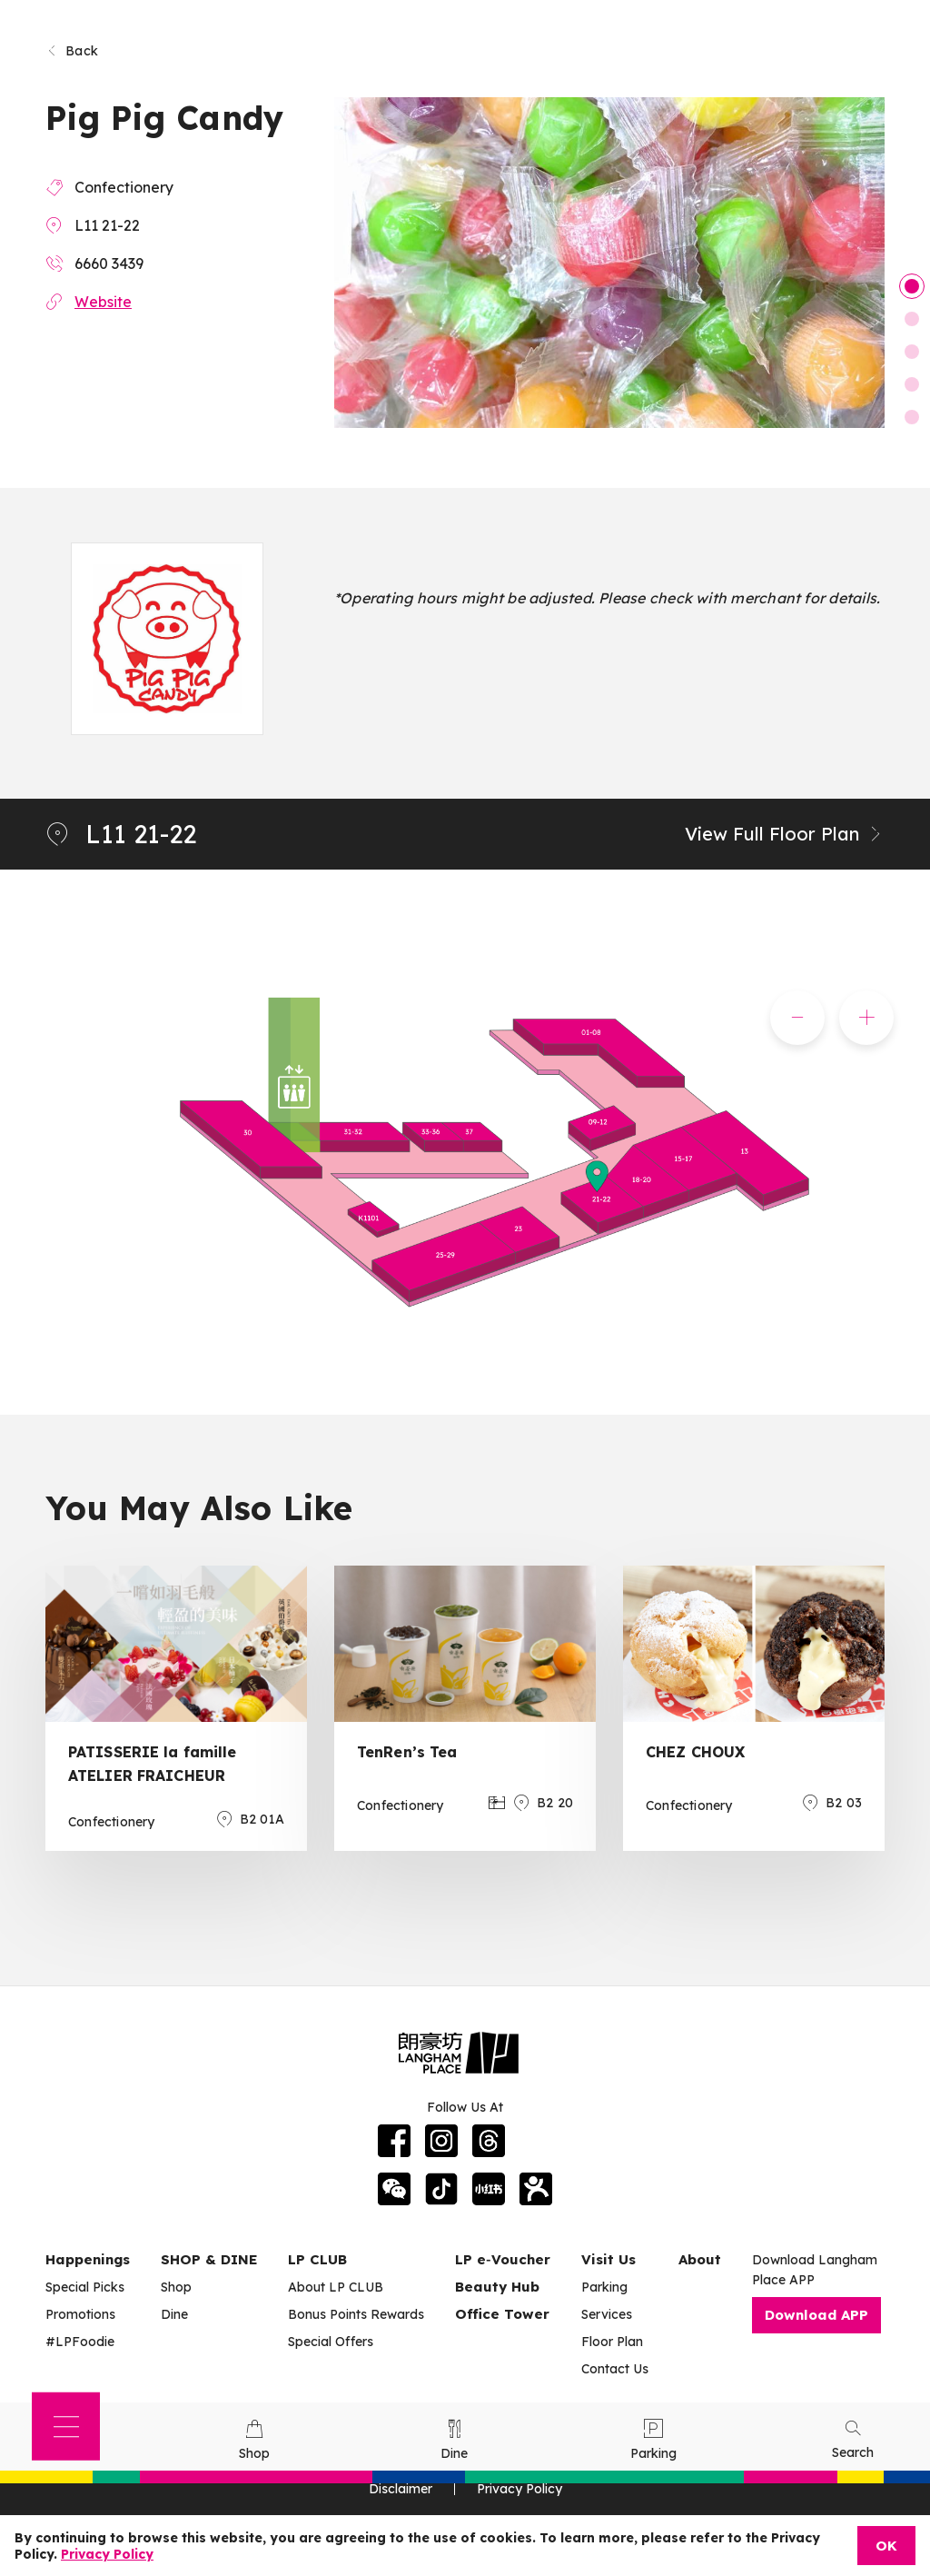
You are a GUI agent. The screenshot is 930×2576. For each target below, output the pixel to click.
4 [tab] (912, 384)
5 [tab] (912, 417)
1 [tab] (912, 286)
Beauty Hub (497, 2286)
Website (103, 302)
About (699, 2259)
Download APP (816, 2314)
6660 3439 (108, 263)
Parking (604, 2287)
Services (606, 2314)
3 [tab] (912, 352)
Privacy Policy (107, 2554)
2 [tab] (912, 319)
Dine (174, 2314)
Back (71, 51)
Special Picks (84, 2287)
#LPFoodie (79, 2341)
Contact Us (614, 2369)
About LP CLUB (335, 2287)
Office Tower (502, 2313)
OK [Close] (886, 2545)
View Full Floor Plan (785, 833)
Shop (176, 2287)
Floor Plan (612, 2341)
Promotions (80, 2314)
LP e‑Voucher (502, 2259)
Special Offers (330, 2341)
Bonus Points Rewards (356, 2314)
